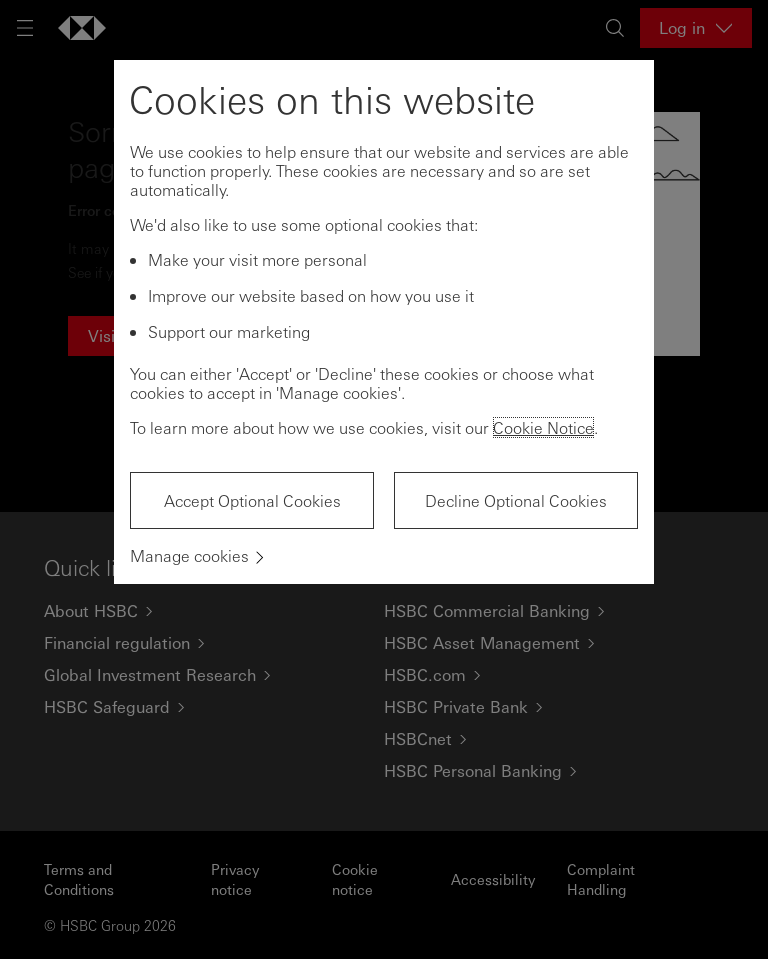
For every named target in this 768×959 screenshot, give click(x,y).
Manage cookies (189, 555)
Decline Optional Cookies (516, 500)
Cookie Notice (543, 427)
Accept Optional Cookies (252, 500)
